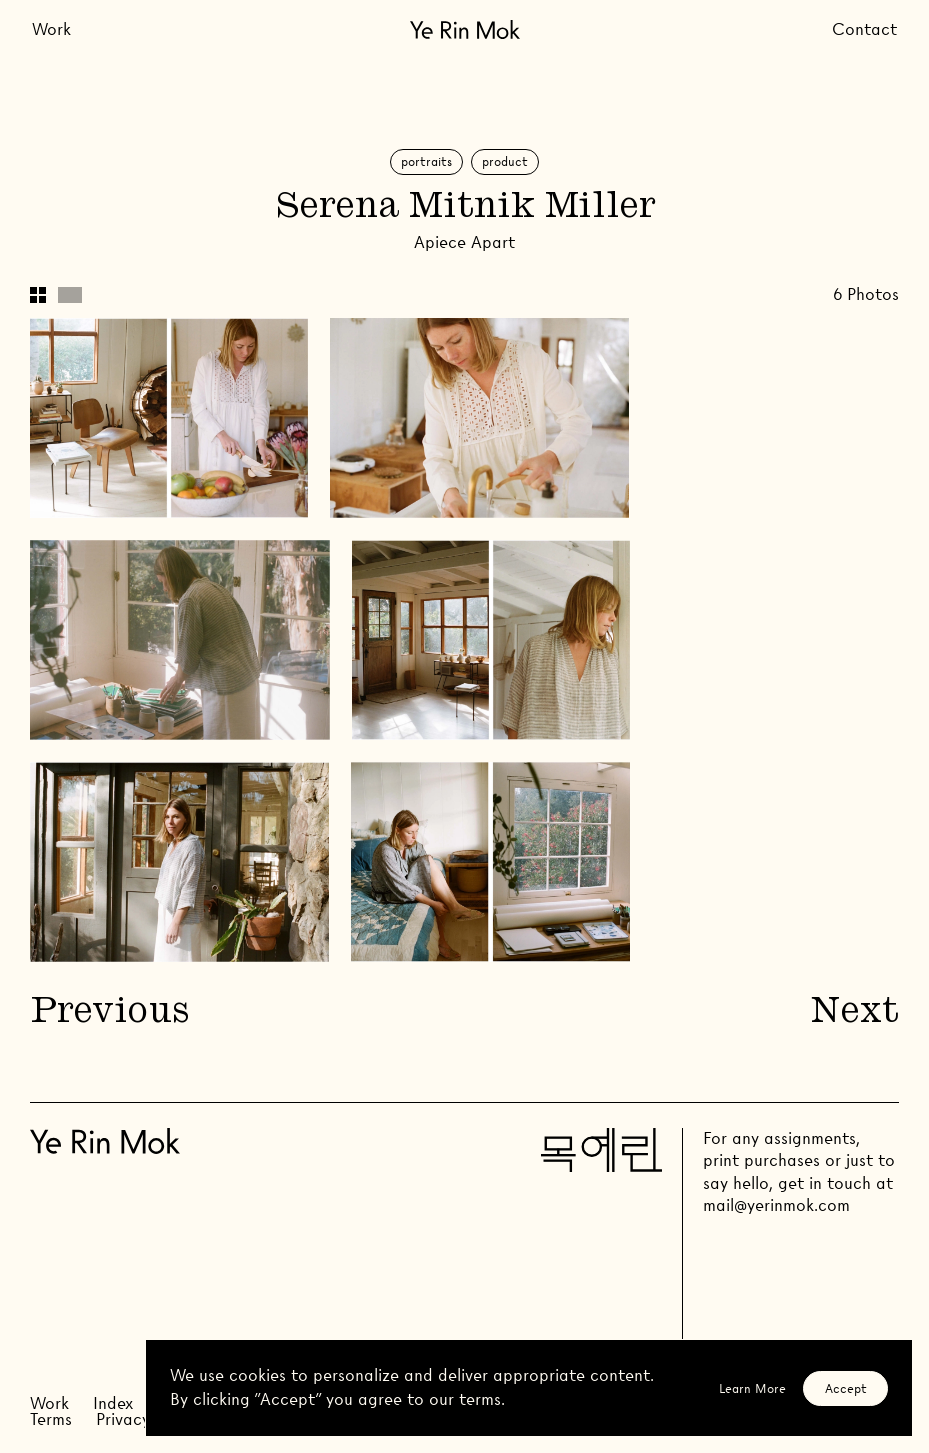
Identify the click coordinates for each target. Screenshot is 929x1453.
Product (505, 161)
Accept (846, 1388)
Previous (109, 1013)
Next (855, 1013)
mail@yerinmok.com (776, 1205)
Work (51, 29)
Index (113, 1403)
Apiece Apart (464, 242)
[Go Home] (465, 29)
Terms (51, 1419)
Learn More (752, 1388)
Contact (864, 29)
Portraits (426, 161)
